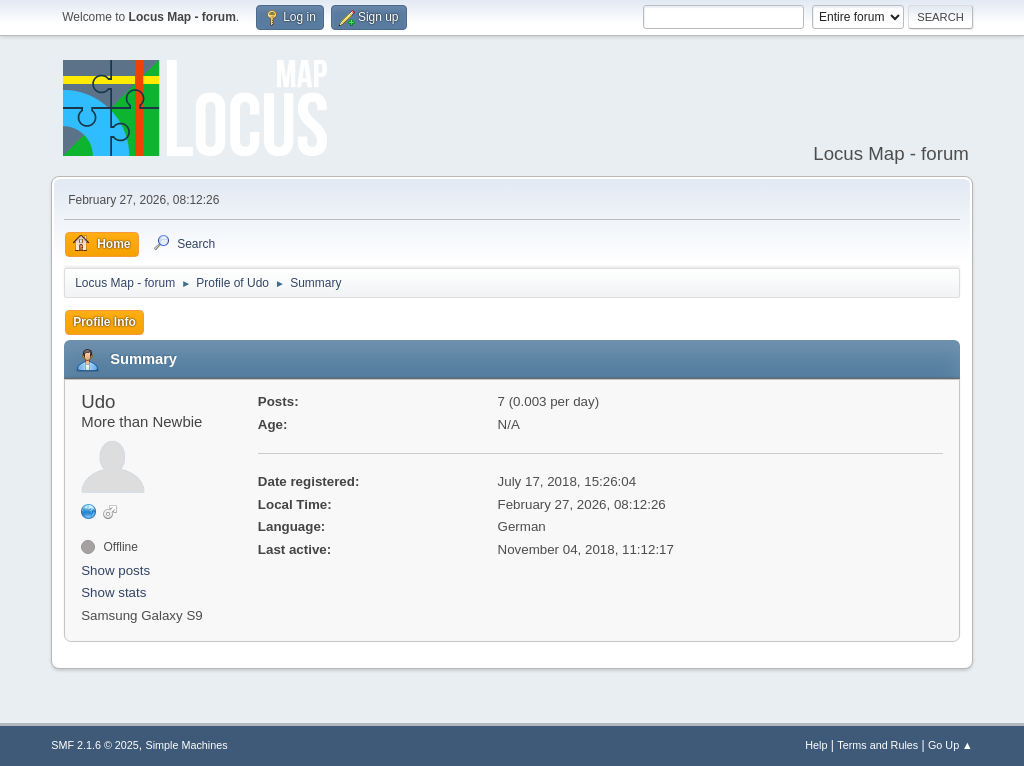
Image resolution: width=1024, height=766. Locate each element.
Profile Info (104, 322)
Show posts (115, 570)
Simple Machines (187, 745)
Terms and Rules (877, 745)
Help (816, 745)
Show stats (113, 592)
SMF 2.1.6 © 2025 (95, 745)
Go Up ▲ (950, 745)
